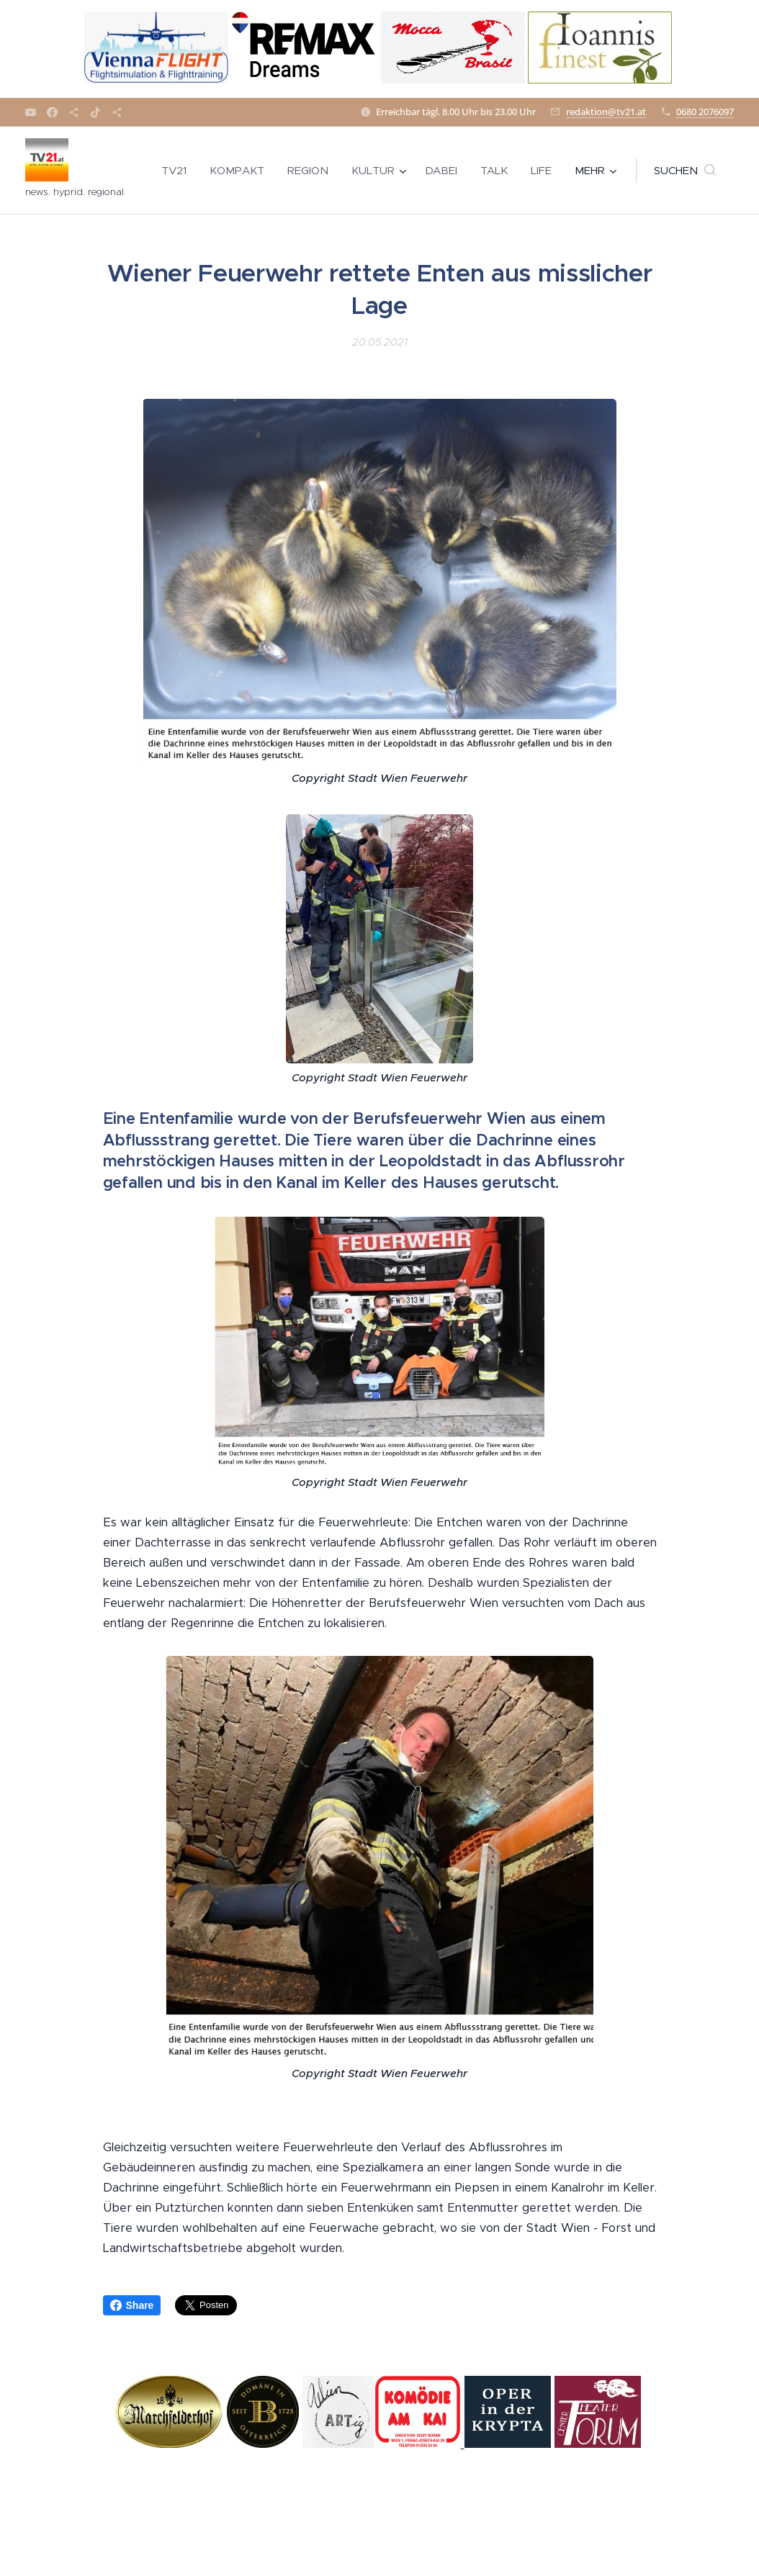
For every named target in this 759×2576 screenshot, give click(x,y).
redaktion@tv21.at (606, 111)
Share (132, 2305)
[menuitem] (178, 171)
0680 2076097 (705, 111)
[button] (685, 171)
